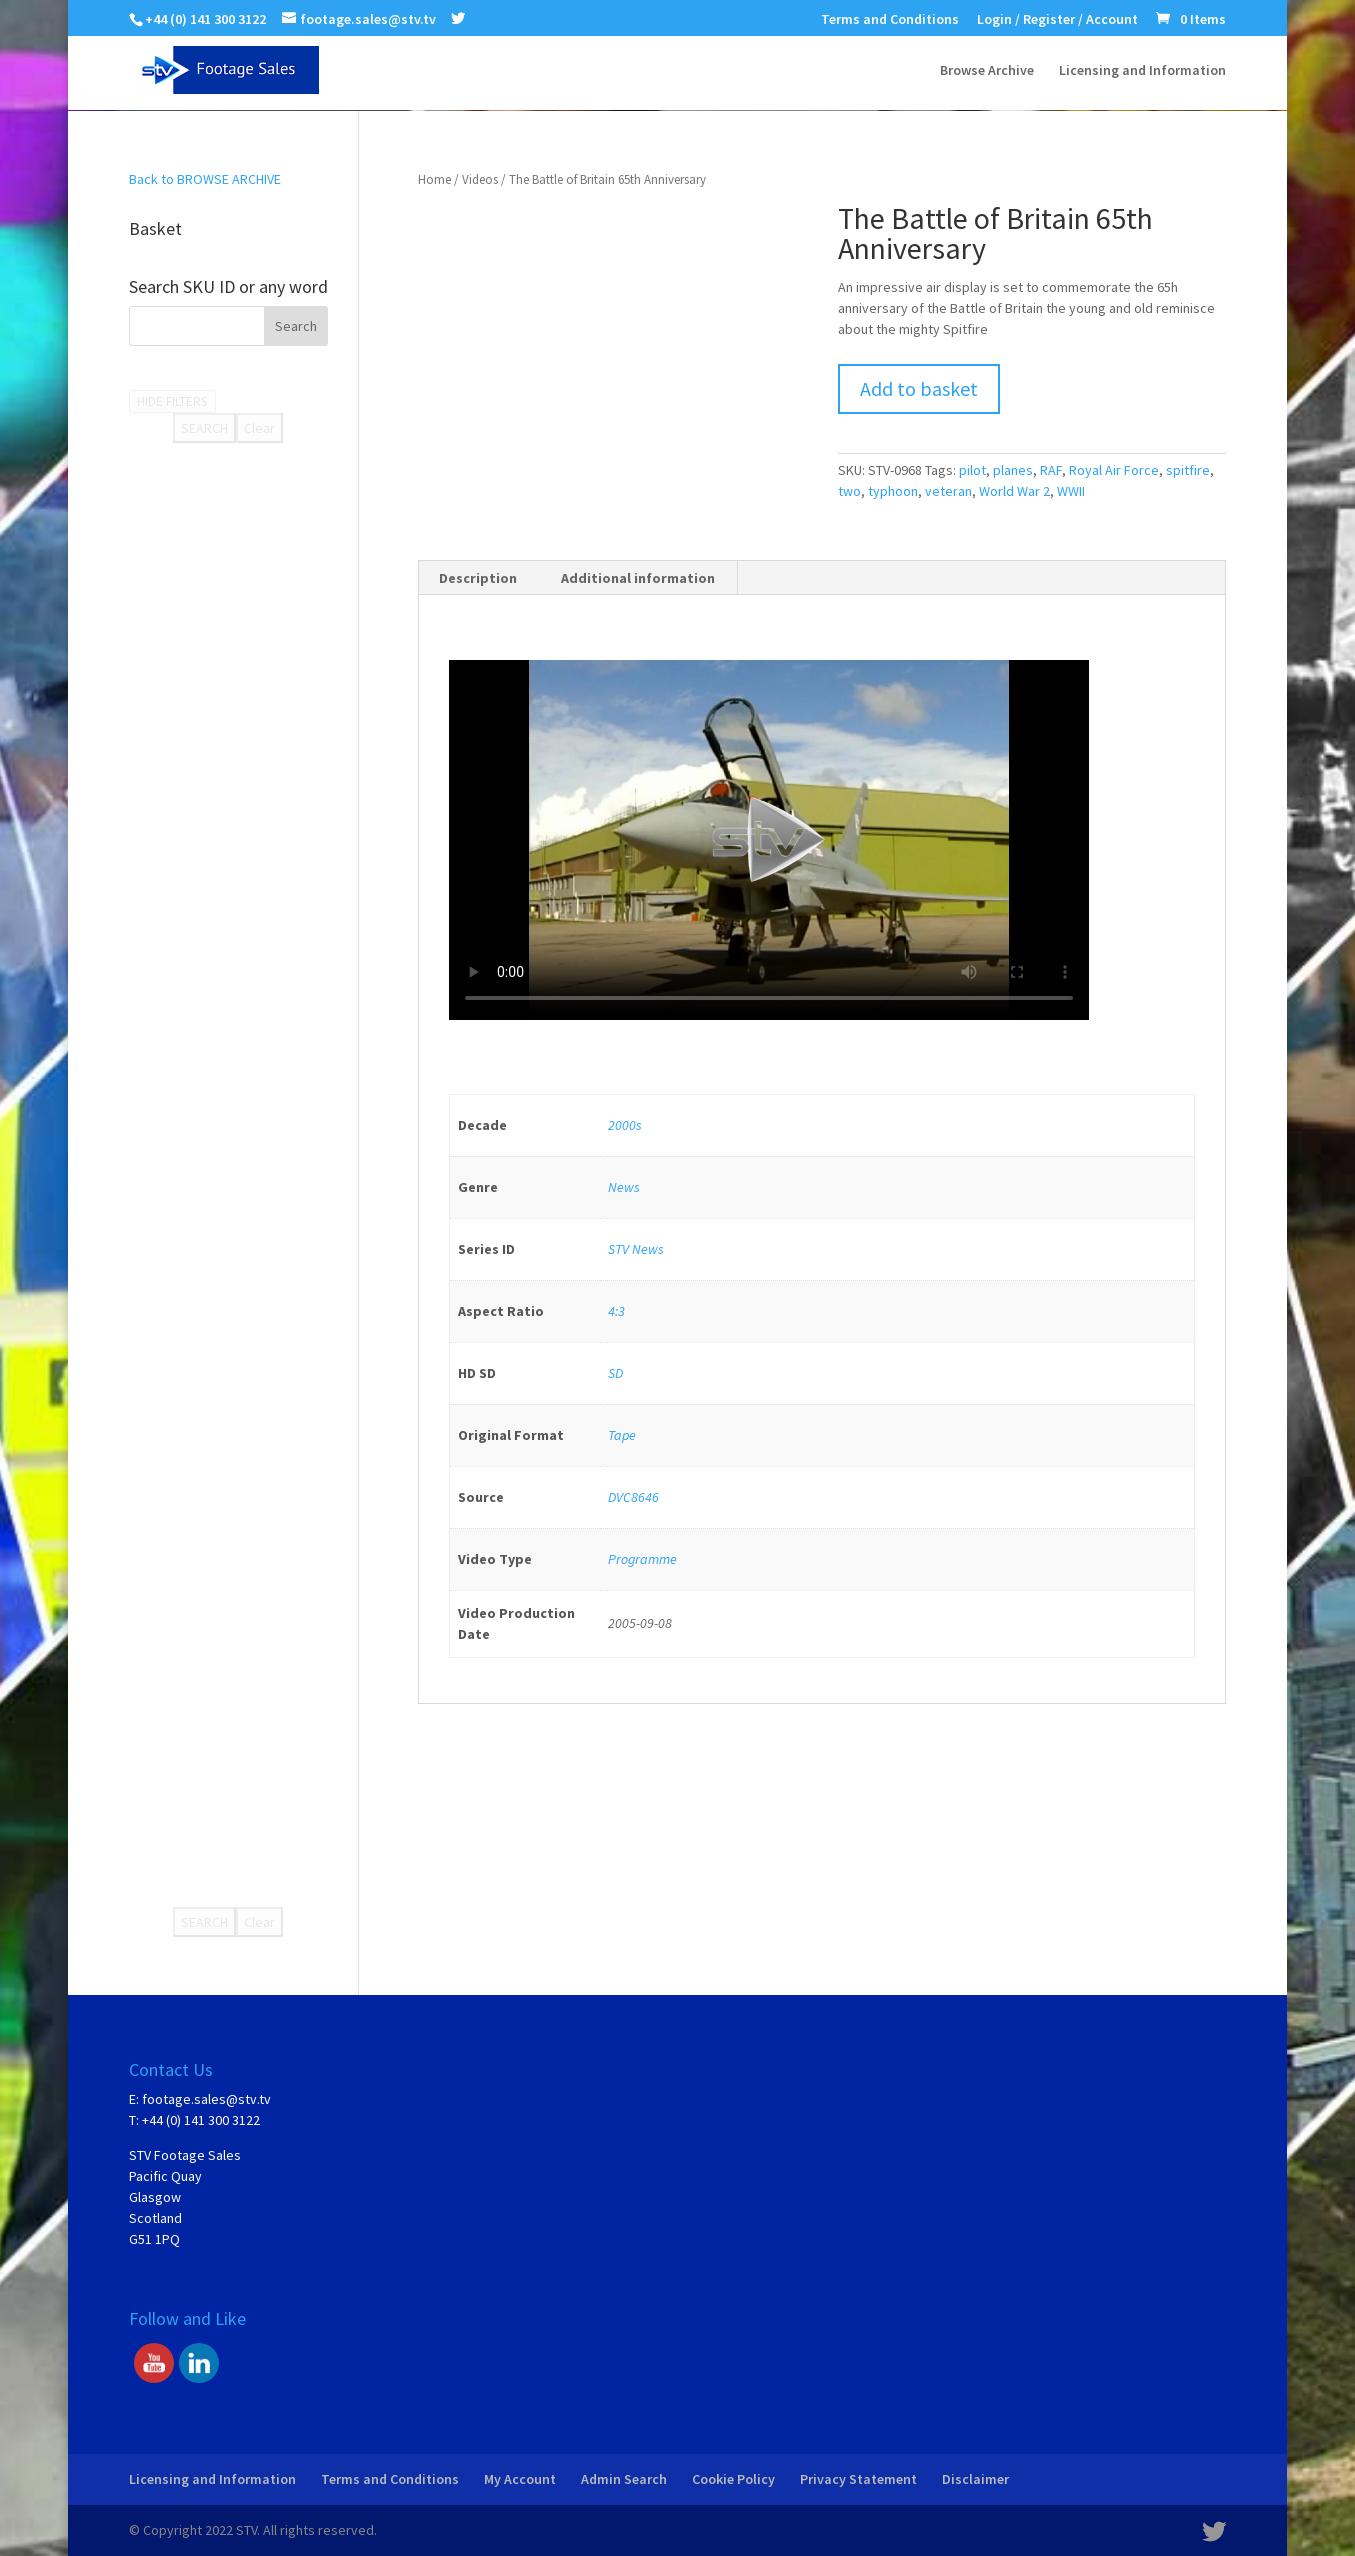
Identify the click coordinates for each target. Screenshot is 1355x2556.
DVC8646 (633, 1497)
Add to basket (919, 388)
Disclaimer (975, 2479)
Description (478, 578)
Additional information (638, 578)
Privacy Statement (858, 2479)
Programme (642, 1559)
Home (434, 179)
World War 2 (1014, 491)
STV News (636, 1249)
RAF (1051, 470)
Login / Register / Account (1057, 20)
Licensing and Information (1142, 71)
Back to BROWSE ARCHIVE (205, 179)
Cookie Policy (733, 2479)
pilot (972, 470)
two (849, 491)
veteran (948, 491)
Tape (622, 1435)
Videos (480, 179)
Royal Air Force (1114, 470)
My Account (520, 2479)
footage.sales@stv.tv (206, 2099)
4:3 (616, 1311)
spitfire (1188, 470)
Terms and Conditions (890, 20)
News (624, 1187)
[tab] (478, 578)
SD (615, 1373)
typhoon (893, 491)
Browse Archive (987, 71)
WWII (1071, 491)
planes (1013, 470)
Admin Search (624, 2479)
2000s (625, 1125)
